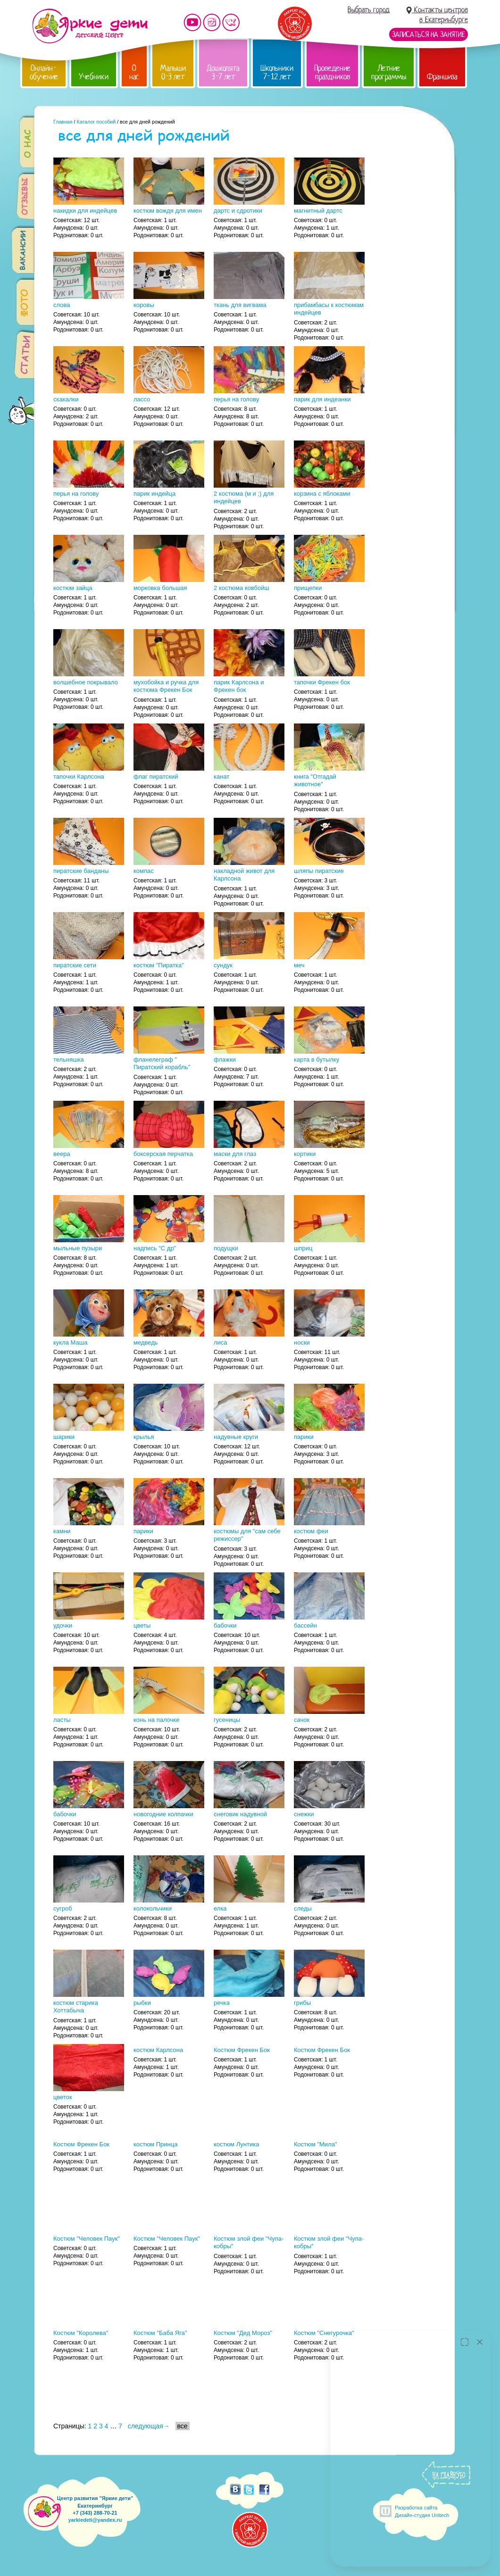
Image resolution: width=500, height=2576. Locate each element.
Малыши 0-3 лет (173, 72)
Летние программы (388, 72)
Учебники (93, 76)
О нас (134, 72)
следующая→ (149, 2426)
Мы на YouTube (192, 22)
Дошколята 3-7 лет (223, 72)
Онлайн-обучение (44, 72)
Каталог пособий (96, 122)
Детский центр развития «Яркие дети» (90, 25)
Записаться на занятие (428, 34)
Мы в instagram (212, 22)
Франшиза (442, 76)
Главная (63, 122)
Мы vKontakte (231, 22)
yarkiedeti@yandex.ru (95, 2520)
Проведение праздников (332, 72)
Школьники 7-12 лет (276, 72)
